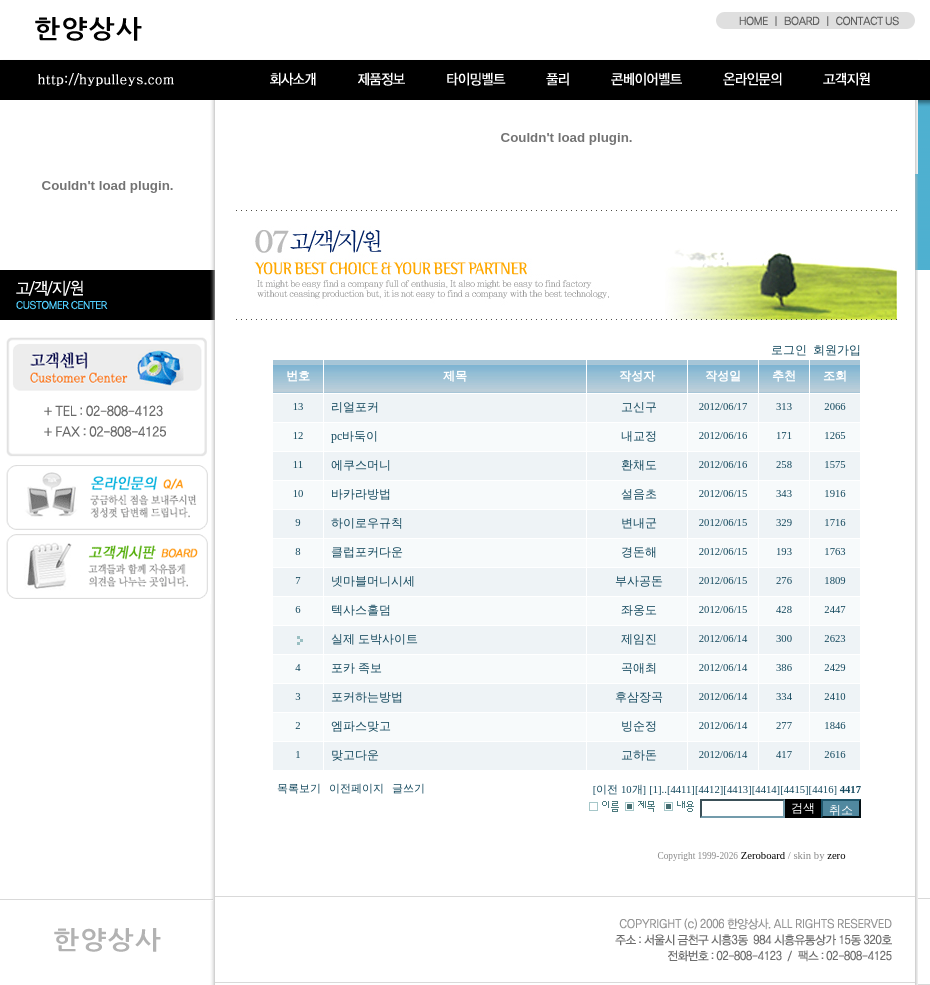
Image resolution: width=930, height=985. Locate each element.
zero (836, 855)
